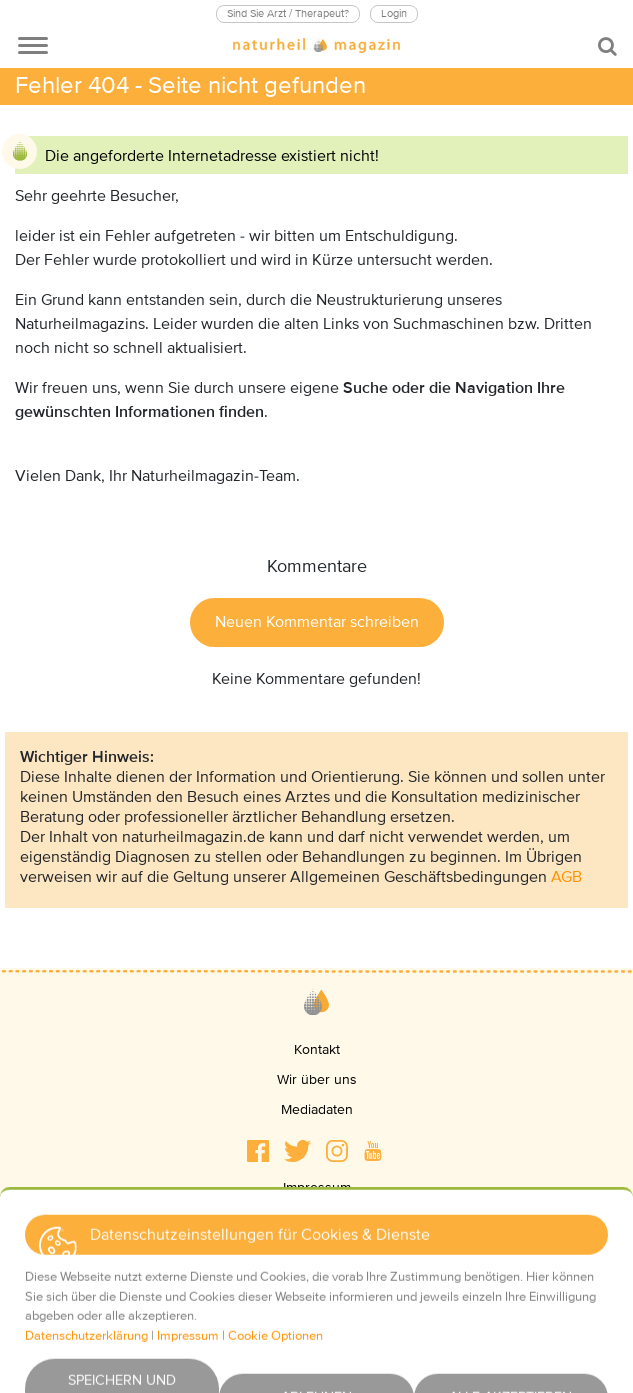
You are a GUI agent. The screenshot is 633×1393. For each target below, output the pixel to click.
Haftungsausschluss (316, 1277)
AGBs (317, 1247)
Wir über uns (317, 1079)
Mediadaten (317, 1109)
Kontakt (317, 1049)
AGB (566, 877)
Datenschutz (317, 1217)
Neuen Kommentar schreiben (317, 622)
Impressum (317, 1187)
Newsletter (316, 1307)
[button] (258, 1151)
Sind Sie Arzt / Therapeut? (288, 13)
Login (394, 13)
